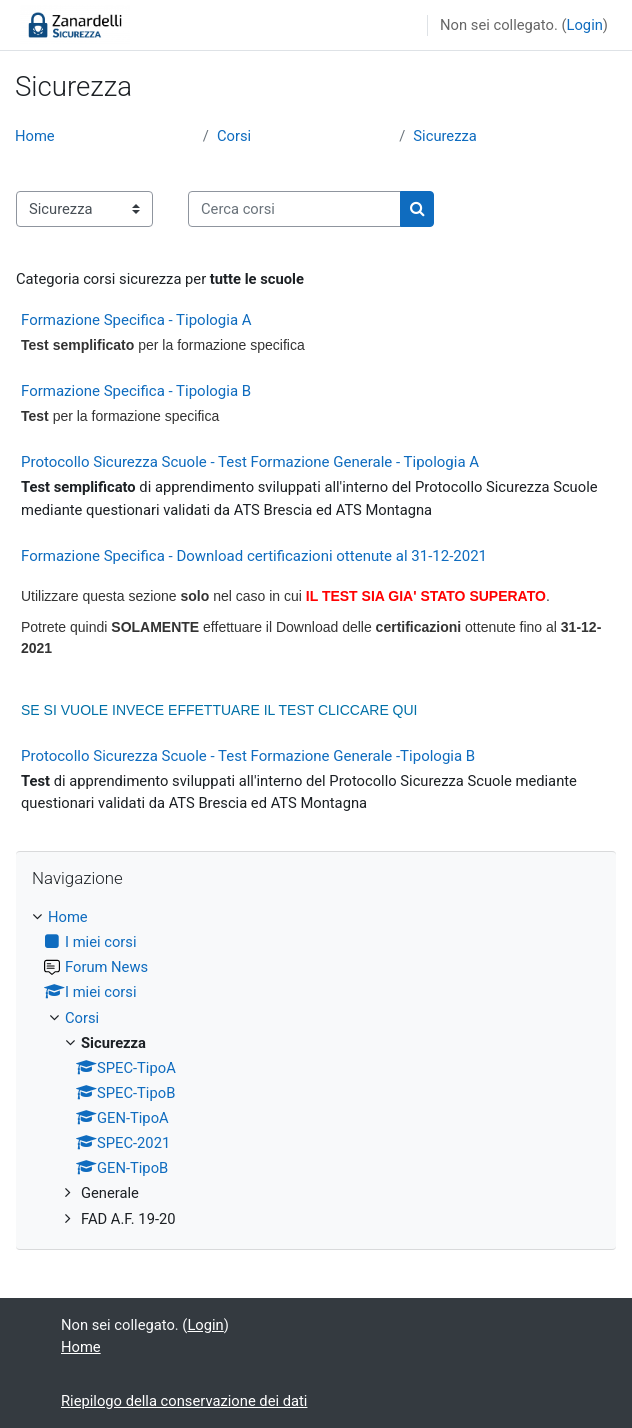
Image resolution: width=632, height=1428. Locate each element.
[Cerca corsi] (294, 209)
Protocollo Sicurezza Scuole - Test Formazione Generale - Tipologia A (250, 462)
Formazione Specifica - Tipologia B (136, 391)
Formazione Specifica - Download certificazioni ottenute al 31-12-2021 (254, 556)
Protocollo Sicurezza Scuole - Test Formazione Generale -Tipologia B (248, 756)
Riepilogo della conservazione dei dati (184, 1401)
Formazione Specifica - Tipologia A (136, 320)
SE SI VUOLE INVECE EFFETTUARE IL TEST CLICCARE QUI (219, 710)
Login (585, 25)
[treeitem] (316, 1068)
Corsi (234, 136)
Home (35, 136)
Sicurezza (444, 136)
